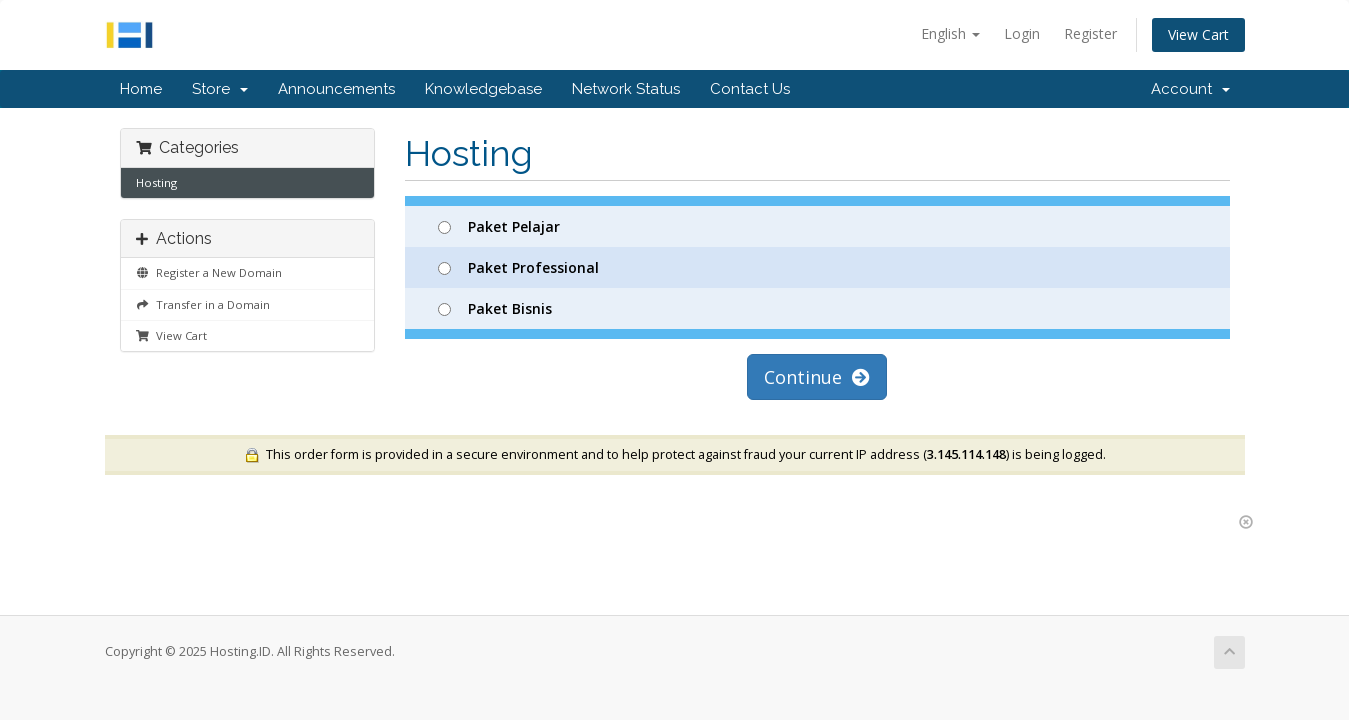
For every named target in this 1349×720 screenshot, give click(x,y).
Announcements (336, 89)
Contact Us (750, 89)
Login (1022, 33)
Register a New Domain (209, 272)
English (950, 33)
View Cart (1198, 34)
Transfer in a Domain (203, 304)
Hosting (156, 182)
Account (1190, 89)
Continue (817, 377)
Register (1090, 33)
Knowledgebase (483, 89)
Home (141, 89)
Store (220, 89)
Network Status (626, 89)
